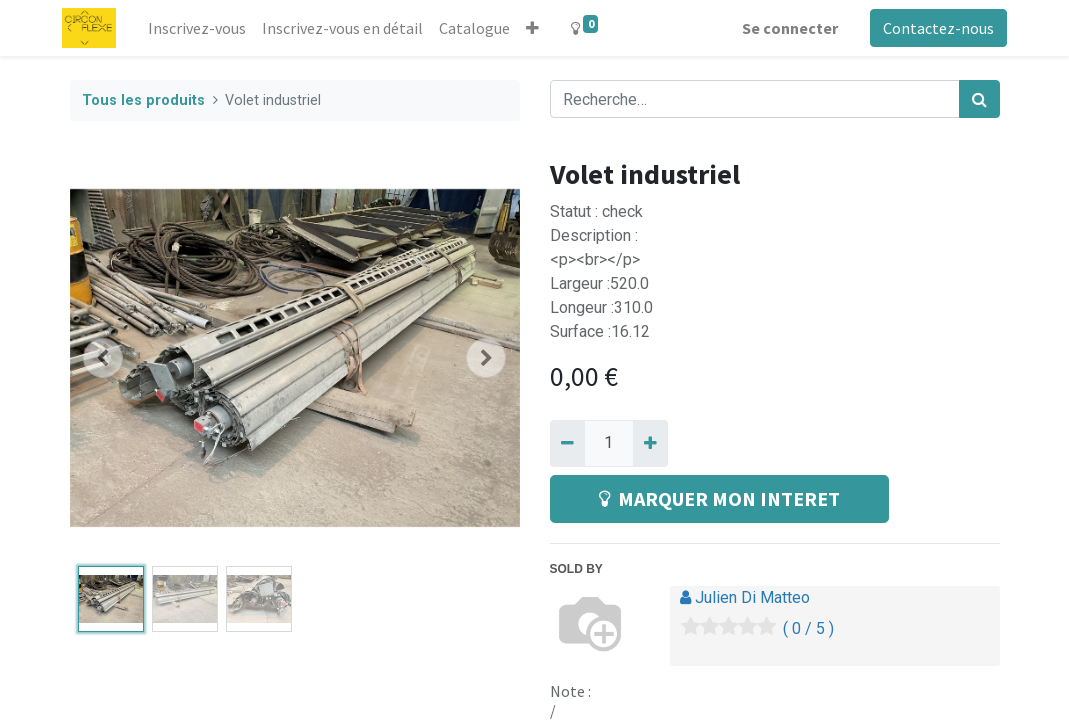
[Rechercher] (979, 99)
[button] (539, 28)
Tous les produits (143, 100)
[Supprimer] (567, 443)
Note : (570, 691)
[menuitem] (204, 28)
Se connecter (783, 28)
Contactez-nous (931, 28)
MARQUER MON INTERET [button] (719, 498)
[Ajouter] (650, 443)
